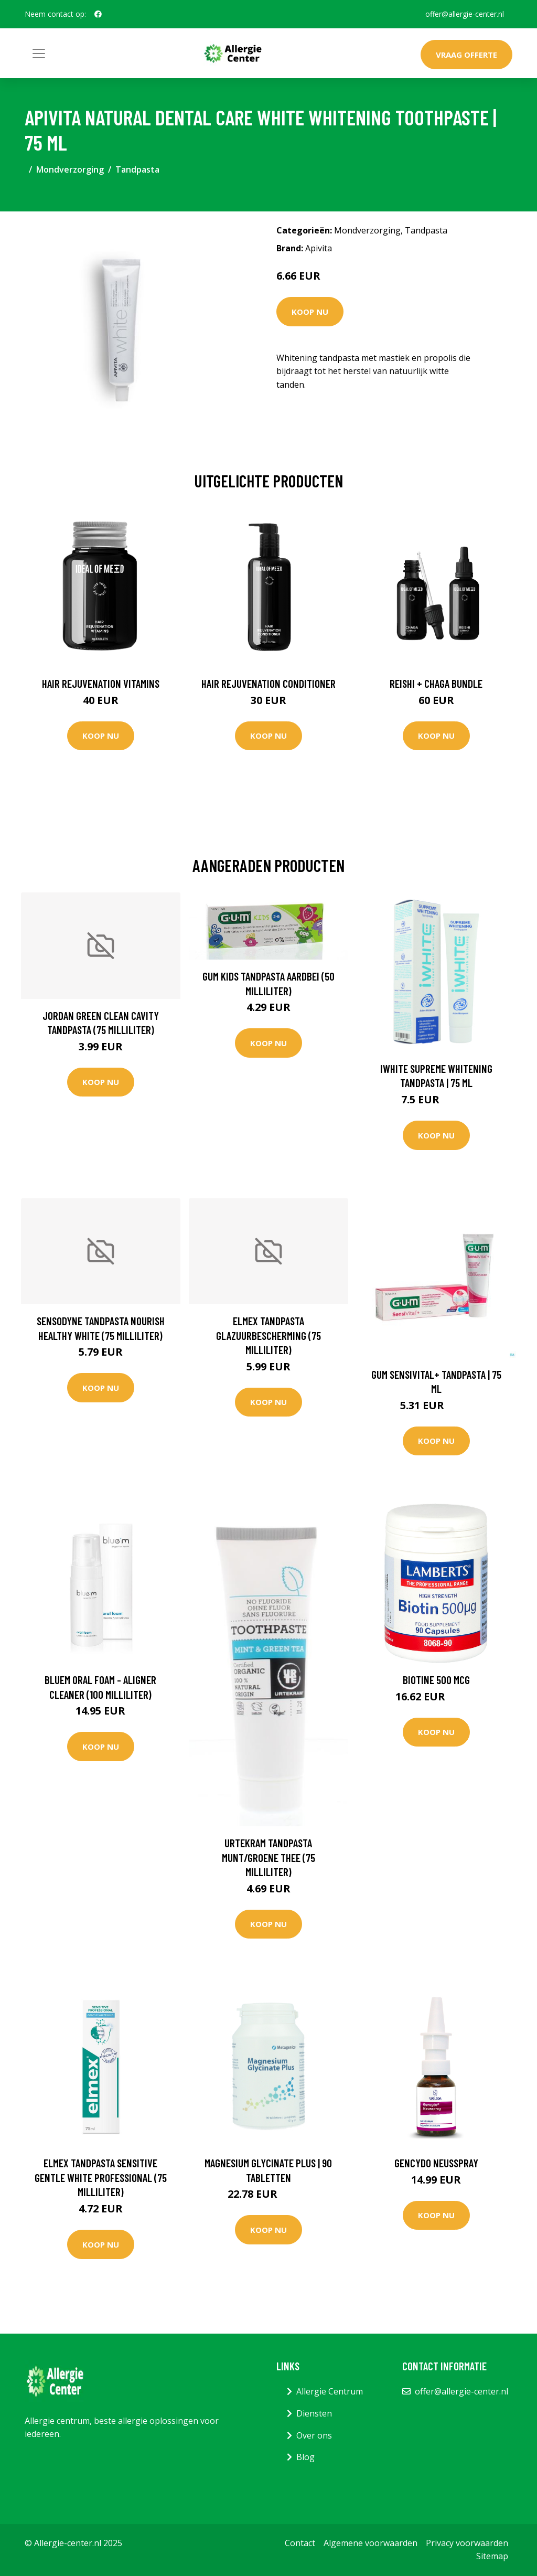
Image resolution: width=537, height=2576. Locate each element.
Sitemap (492, 2556)
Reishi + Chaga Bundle (436, 683)
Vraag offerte (466, 54)
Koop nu (310, 311)
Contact (300, 2543)
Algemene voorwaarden (370, 2543)
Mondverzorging (70, 169)
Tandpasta (137, 169)
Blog (305, 2457)
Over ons (314, 2435)
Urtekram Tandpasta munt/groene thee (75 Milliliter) (268, 1857)
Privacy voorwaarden (467, 2543)
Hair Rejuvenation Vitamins (100, 683)
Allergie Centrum (329, 2391)
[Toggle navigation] (39, 53)
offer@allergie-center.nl (464, 14)
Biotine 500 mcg (436, 1679)
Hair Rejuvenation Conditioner (268, 683)
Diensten (314, 2413)
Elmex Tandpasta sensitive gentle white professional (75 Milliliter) (101, 2177)
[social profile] (98, 14)
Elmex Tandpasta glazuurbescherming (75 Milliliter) (268, 1335)
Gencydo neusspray (436, 2162)
